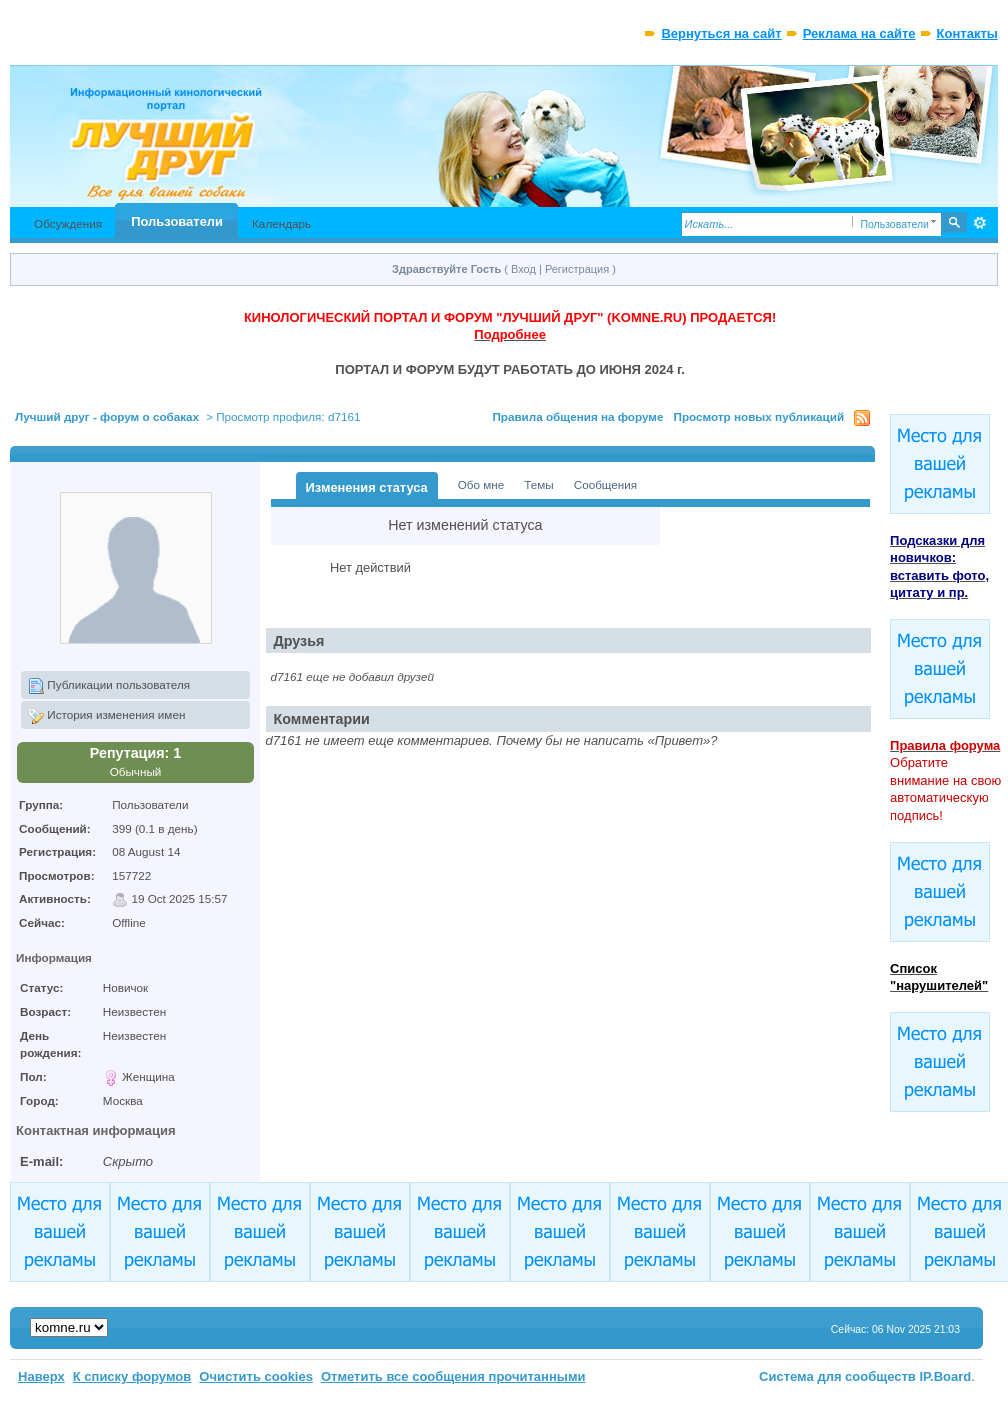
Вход (523, 269)
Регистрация (577, 269)
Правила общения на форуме (577, 416)
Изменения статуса (367, 487)
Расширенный (980, 223)
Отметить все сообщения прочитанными (453, 1376)
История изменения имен (106, 716)
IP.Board (946, 1376)
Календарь (281, 223)
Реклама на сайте (859, 33)
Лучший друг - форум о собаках (107, 416)
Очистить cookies (256, 1376)
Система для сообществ (837, 1376)
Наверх (41, 1376)
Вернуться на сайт (721, 33)
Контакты (967, 33)
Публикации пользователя (109, 686)
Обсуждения (68, 223)
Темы (538, 484)
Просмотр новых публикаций (758, 416)
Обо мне (481, 484)
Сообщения (605, 484)
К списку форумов (132, 1376)
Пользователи (177, 221)
